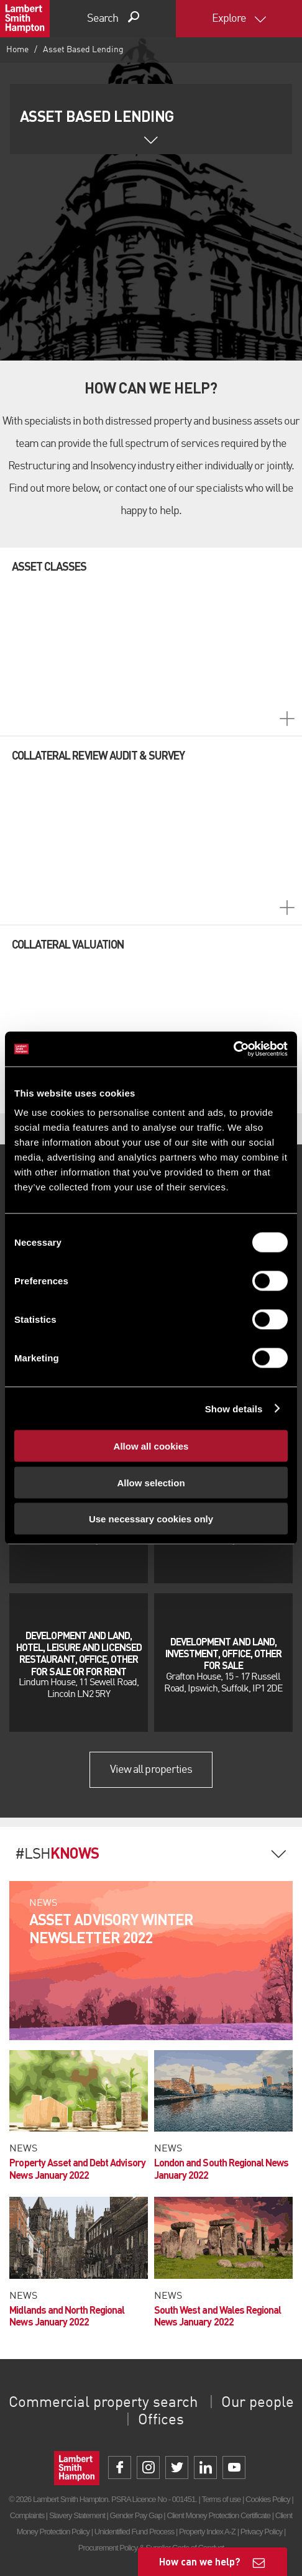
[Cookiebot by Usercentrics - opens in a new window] (233, 1049)
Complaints (27, 2515)
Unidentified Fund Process (134, 2531)
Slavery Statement (77, 2515)
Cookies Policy (267, 2499)
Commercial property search (103, 2403)
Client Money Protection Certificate (218, 2515)
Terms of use (220, 2499)
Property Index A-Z (207, 2531)
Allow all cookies (151, 1446)
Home (17, 49)
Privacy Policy (261, 2531)
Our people (257, 2403)
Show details (234, 1408)
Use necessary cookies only (151, 1519)
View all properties (151, 1769)
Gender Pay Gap (136, 2515)
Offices (161, 2420)
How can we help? (199, 2561)
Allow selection (151, 1482)
